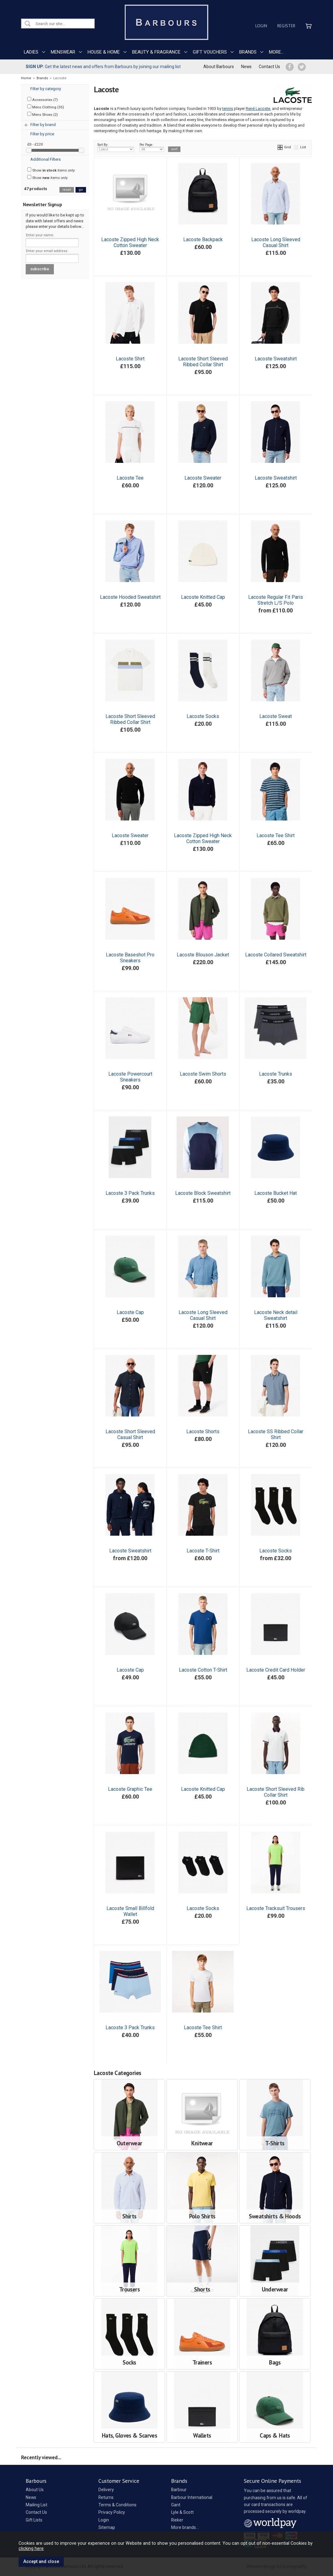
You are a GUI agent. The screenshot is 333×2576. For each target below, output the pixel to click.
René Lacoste (258, 108)
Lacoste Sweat (275, 716)
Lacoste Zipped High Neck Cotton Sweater (130, 242)
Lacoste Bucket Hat (275, 1193)
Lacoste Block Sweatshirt (203, 1193)
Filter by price (42, 134)
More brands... (185, 2527)
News (246, 66)
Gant (175, 2504)
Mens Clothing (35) (45, 106)
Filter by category (45, 88)
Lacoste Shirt (130, 359)
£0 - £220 (35, 144)
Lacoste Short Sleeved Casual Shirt (130, 1434)
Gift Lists (34, 2519)
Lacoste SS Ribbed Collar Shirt (275, 1434)
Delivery (106, 2489)
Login (261, 25)
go (81, 190)
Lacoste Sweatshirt (276, 359)
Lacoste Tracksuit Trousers (275, 1908)
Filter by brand (43, 124)
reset (67, 190)
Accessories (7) (42, 99)
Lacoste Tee (130, 478)
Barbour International (191, 2497)
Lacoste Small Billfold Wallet (130, 1911)
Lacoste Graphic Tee (130, 1789)
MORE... (276, 52)
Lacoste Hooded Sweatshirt (130, 597)
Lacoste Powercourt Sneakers (130, 1077)
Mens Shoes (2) (42, 114)
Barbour (179, 2489)
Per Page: (152, 147)
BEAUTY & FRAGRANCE (156, 52)
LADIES (31, 52)
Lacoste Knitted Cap (203, 597)
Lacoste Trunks (275, 1074)
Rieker (177, 2519)
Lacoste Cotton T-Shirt (203, 1670)
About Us (35, 2489)
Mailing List (36, 2504)
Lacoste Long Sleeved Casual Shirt (275, 242)
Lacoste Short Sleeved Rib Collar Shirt (276, 1792)
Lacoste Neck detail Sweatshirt (275, 1315)
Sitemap (106, 2527)
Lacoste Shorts (202, 1431)
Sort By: (115, 147)
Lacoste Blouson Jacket (203, 955)
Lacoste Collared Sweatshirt (275, 955)
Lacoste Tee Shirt (276, 835)
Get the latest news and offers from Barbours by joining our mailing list (103, 66)
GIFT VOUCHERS (210, 52)
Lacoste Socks (203, 716)
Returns (106, 2497)
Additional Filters (45, 159)
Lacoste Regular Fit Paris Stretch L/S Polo (275, 600)
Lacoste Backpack (203, 239)
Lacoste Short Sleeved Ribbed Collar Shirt (203, 362)
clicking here (31, 2548)
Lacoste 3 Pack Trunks (130, 1193)
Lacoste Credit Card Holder (275, 1670)
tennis (227, 108)
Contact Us (269, 66)
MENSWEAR (63, 52)
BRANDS (248, 52)
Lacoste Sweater (202, 478)
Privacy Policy (111, 2512)
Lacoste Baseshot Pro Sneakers (130, 958)
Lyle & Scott (182, 2512)
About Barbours (218, 66)
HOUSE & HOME (104, 52)
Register (286, 25)
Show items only (51, 170)
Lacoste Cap (130, 1312)
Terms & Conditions (117, 2504)
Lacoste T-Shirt (203, 1551)
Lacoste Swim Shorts (203, 1074)
